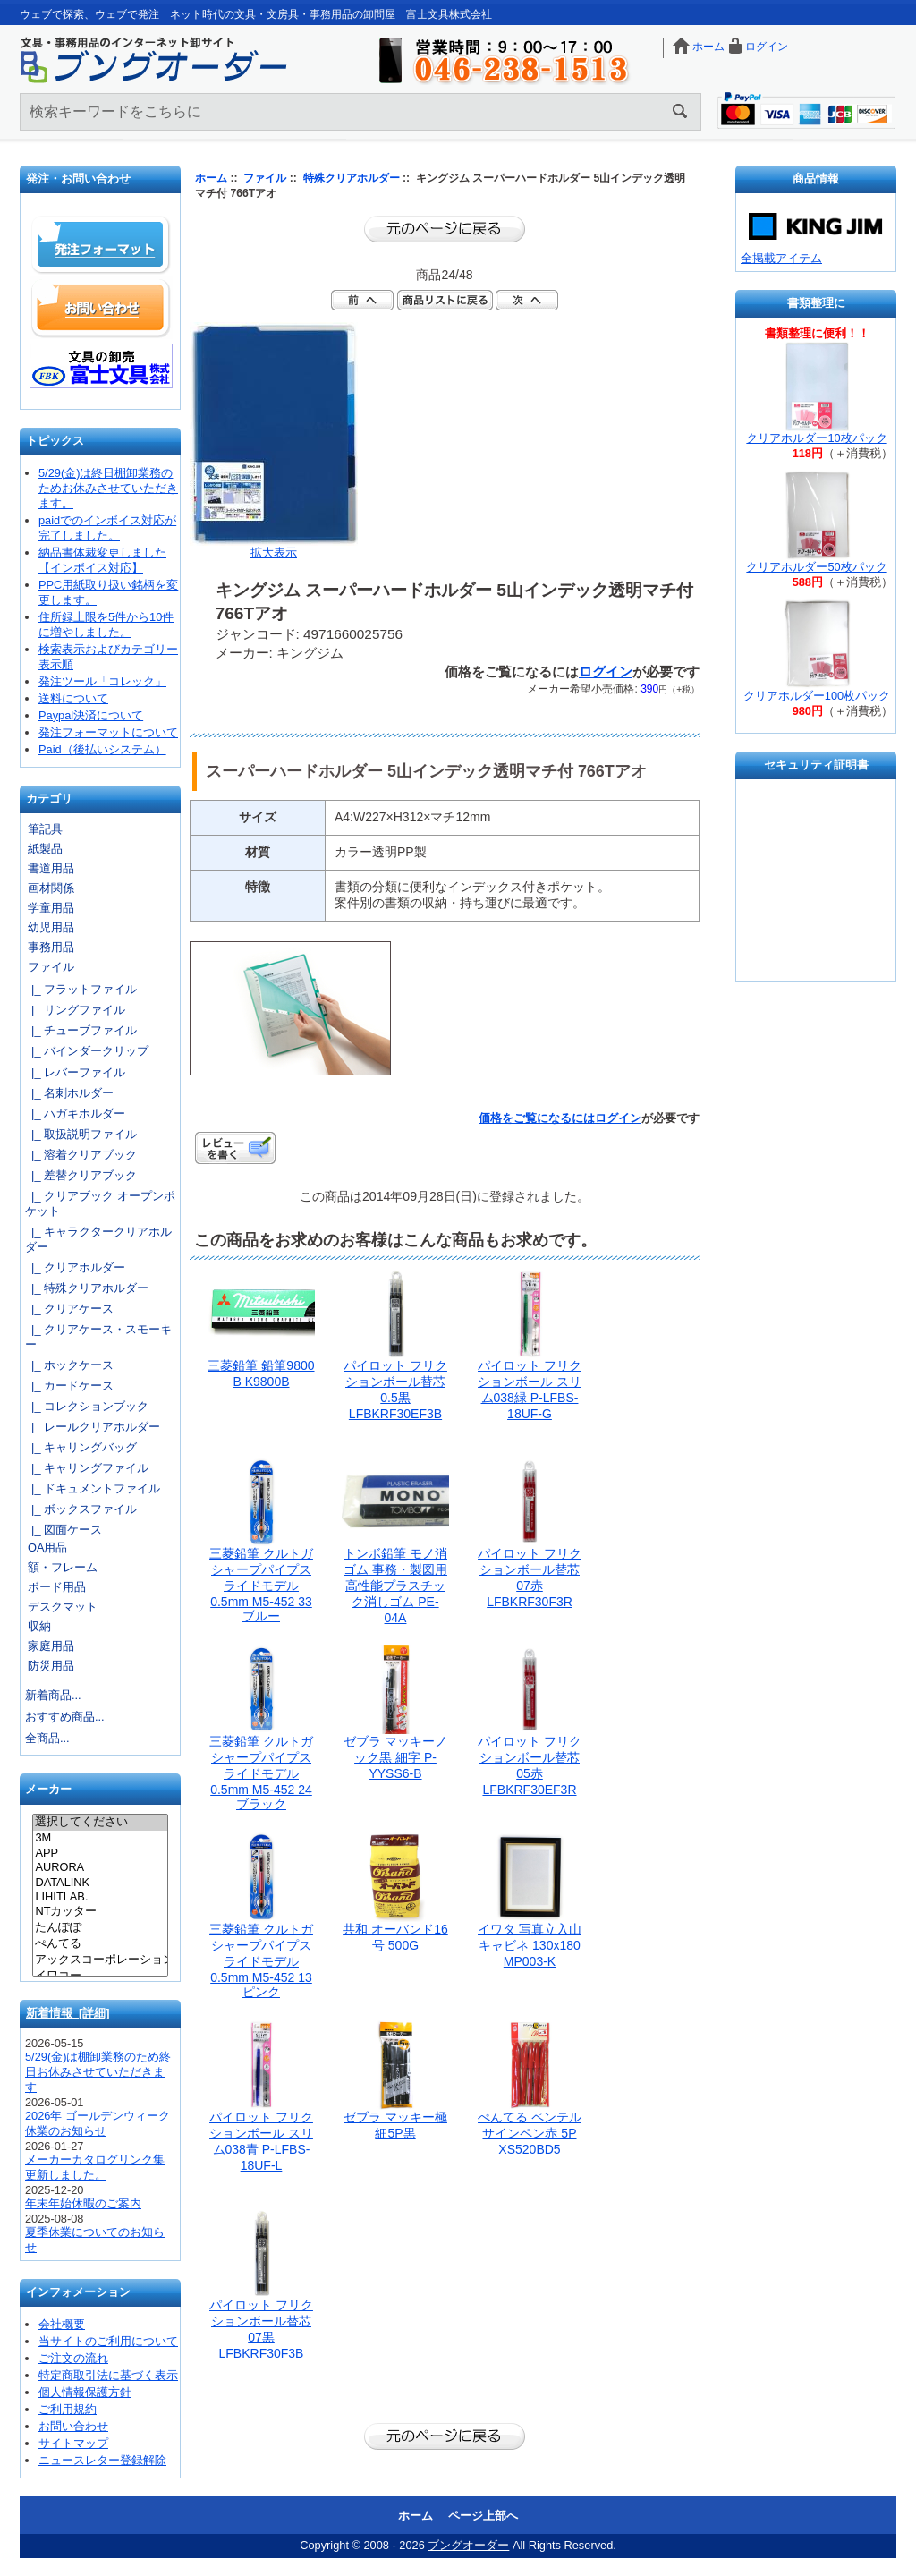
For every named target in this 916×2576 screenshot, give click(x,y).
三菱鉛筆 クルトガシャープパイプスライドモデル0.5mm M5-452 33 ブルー (261, 1584)
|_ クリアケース (69, 1308)
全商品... (47, 1738)
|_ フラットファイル (81, 989)
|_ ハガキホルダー (75, 1113)
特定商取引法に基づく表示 (108, 2375)
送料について (73, 698)
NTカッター (99, 1912)
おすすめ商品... (65, 1716)
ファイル (264, 178)
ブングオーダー (468, 2545)
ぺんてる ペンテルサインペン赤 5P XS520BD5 (529, 2133)
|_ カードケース (69, 1385)
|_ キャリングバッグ (81, 1447)
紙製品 (45, 848)
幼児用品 (51, 927)
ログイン (766, 46)
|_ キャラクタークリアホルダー (98, 1239)
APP (99, 1853)
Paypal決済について (90, 715)
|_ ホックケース (69, 1365)
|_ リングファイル (75, 1009)
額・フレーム (63, 1567)
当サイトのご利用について (108, 2341)
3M (99, 1838)
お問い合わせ (101, 307)
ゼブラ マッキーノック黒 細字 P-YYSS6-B (395, 1757)
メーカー (48, 1790)
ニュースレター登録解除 (102, 2460)
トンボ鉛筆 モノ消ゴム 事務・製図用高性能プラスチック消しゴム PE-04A (395, 1585)
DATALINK (99, 1882)
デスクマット (63, 1606)
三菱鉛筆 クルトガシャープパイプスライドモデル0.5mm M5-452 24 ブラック (261, 1772)
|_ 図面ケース (63, 1529)
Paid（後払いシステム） (102, 749)
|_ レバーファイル (75, 1072)
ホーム (708, 46)
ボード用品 (57, 1587)
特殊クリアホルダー (351, 178)
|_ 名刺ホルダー (69, 1093)
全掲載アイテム (781, 258)
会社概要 (61, 2324)
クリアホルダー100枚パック (816, 695)
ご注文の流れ (73, 2358)
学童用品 (51, 907)
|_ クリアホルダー (75, 1267)
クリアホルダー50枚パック (816, 567)
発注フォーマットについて (108, 732)
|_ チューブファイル (81, 1030)
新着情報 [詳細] (68, 2012)
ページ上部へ (483, 2515)
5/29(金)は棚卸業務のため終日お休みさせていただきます (98, 2072)
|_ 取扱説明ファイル (81, 1134)
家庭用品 (51, 1646)
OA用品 (48, 1547)
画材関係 (51, 888)
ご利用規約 (67, 2409)
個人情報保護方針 (84, 2392)
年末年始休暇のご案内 (83, 2203)
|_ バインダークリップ (86, 1051)
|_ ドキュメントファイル (92, 1488)
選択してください (99, 1823)
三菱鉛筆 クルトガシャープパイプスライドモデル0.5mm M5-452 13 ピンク (261, 1960)
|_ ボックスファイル (81, 1509)
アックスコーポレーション (99, 1960)
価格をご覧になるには (537, 1118)
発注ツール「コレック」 (102, 681)
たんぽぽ (99, 1928)
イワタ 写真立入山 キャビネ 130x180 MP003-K (529, 1945)
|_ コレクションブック (86, 1406)
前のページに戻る (444, 229)
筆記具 (45, 829)
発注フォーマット (101, 245)
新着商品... (53, 1695)
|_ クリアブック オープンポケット (100, 1203)
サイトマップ (73, 2443)
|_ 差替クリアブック (81, 1175)
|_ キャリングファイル (86, 1468)
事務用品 (51, 947)
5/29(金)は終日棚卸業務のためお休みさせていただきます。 (108, 488)
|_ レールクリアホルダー (92, 1426)
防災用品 (51, 1665)
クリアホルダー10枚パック (816, 438)
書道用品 (51, 868)
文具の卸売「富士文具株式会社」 (101, 366)
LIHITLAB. (99, 1897)
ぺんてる (99, 1944)
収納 (39, 1626)
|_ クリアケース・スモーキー (98, 1336)
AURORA (99, 1867)
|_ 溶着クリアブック (81, 1154)
